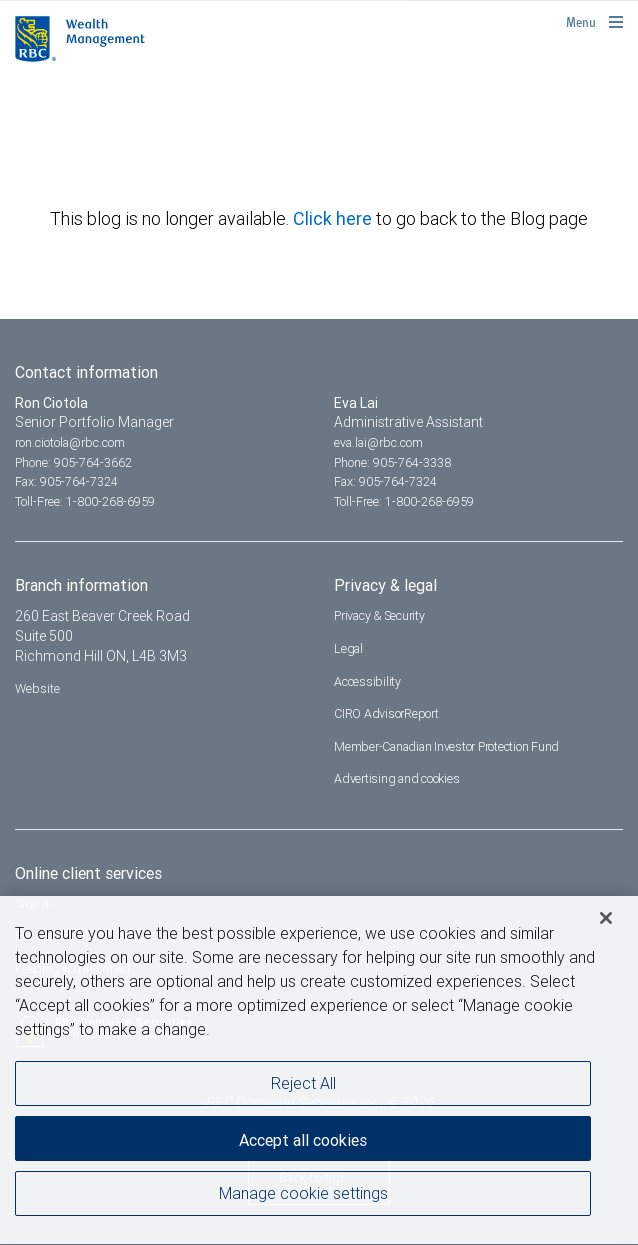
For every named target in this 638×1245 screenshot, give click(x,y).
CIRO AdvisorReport (386, 713)
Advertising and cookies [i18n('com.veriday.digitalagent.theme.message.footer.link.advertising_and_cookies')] (396, 778)
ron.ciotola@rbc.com (70, 442)
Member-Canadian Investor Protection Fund (446, 746)
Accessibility (367, 681)
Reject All (303, 1085)
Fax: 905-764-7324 (66, 481)
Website (37, 688)
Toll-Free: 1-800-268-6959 (85, 501)
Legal (348, 648)
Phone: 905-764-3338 (392, 462)
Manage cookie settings (303, 1195)
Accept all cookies (303, 1143)
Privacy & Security (379, 615)
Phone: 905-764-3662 (73, 462)
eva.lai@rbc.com (378, 442)
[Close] (606, 921)
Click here (334, 218)
